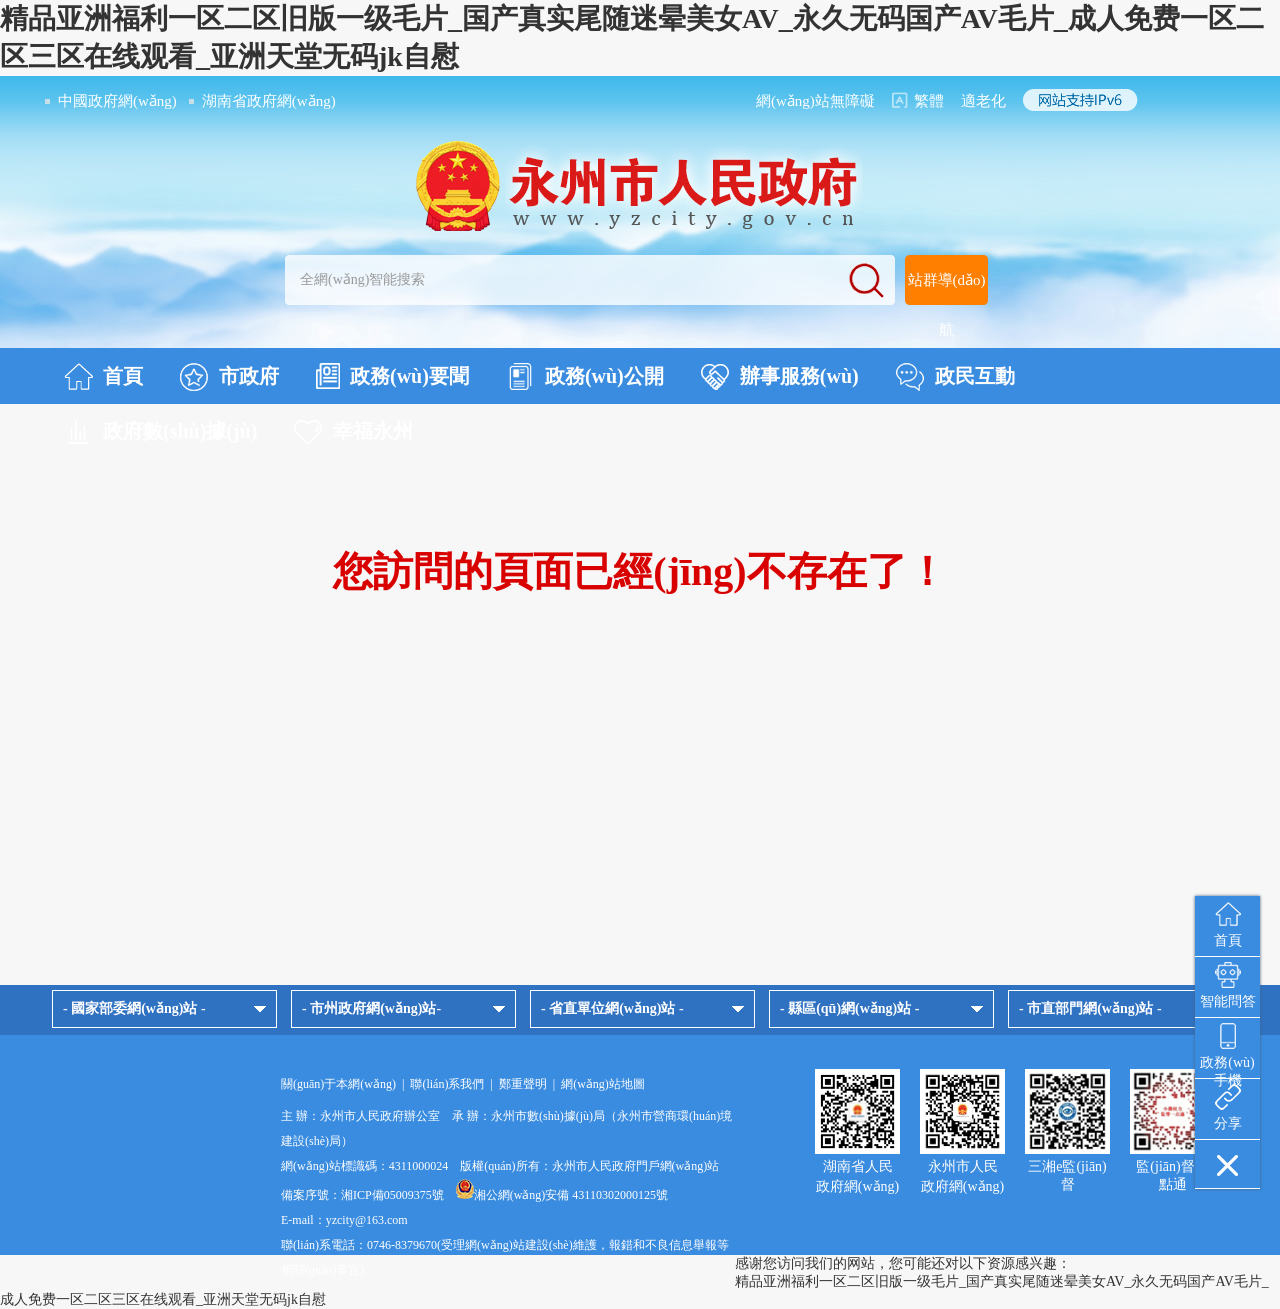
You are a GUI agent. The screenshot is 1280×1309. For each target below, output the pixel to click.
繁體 (929, 101)
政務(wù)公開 (585, 377)
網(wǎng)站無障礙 (815, 101)
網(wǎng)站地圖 (603, 1084)
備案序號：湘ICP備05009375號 (362, 1195)
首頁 (103, 377)
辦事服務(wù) (780, 377)
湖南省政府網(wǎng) (269, 101)
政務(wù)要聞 (392, 376)
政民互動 (955, 377)
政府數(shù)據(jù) (160, 432)
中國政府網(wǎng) (117, 101)
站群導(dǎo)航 (947, 305)
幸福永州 (353, 432)
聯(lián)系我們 (447, 1084)
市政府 (229, 377)
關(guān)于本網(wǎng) (338, 1084)
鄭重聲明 (523, 1084)
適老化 (983, 101)
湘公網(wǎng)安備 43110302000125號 (562, 1195)
